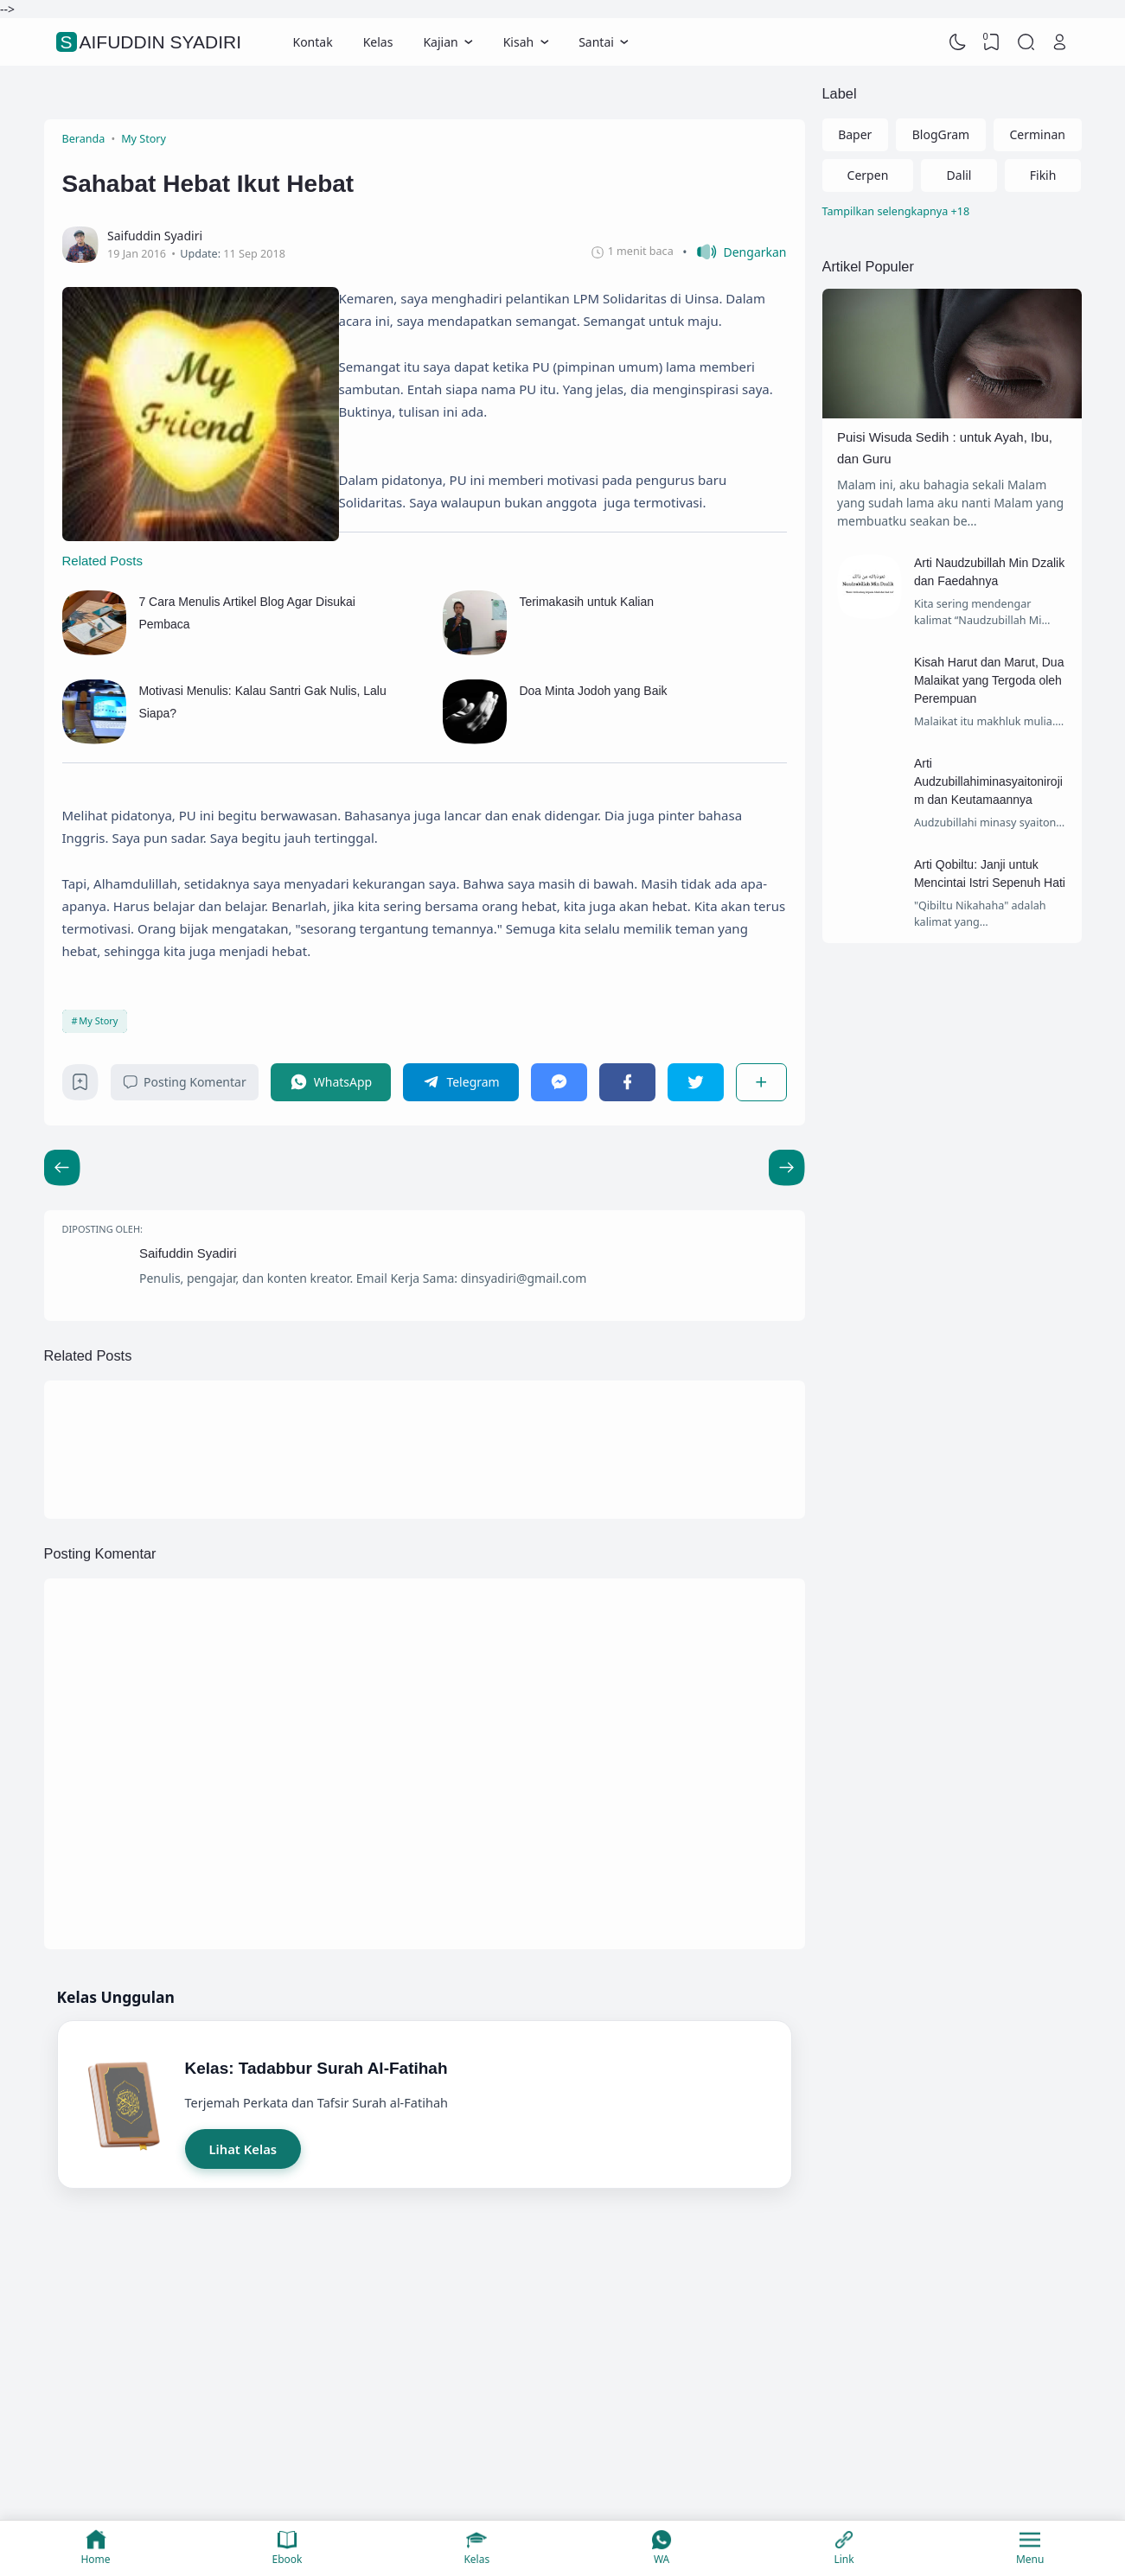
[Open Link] (1060, 42)
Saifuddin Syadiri (151, 42)
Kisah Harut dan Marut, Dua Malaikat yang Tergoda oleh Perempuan (989, 680)
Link (844, 2547)
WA (661, 2547)
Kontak (312, 42)
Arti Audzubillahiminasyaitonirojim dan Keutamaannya (988, 781)
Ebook (287, 2547)
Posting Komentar (184, 1082)
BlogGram (940, 134)
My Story (98, 1020)
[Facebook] (627, 1081)
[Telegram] (460, 1081)
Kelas (378, 42)
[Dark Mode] (957, 42)
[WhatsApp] (331, 1081)
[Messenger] (559, 1081)
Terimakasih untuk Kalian (586, 602)
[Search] (1025, 42)
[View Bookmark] (991, 42)
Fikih (1043, 175)
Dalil (959, 175)
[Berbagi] (761, 1081)
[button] (734, 252)
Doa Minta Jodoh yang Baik (593, 691)
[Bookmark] (80, 1086)
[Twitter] (696, 1081)
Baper (855, 134)
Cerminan (1037, 134)
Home (95, 2547)
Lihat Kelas (243, 2149)
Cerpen (868, 175)
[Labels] (952, 212)
